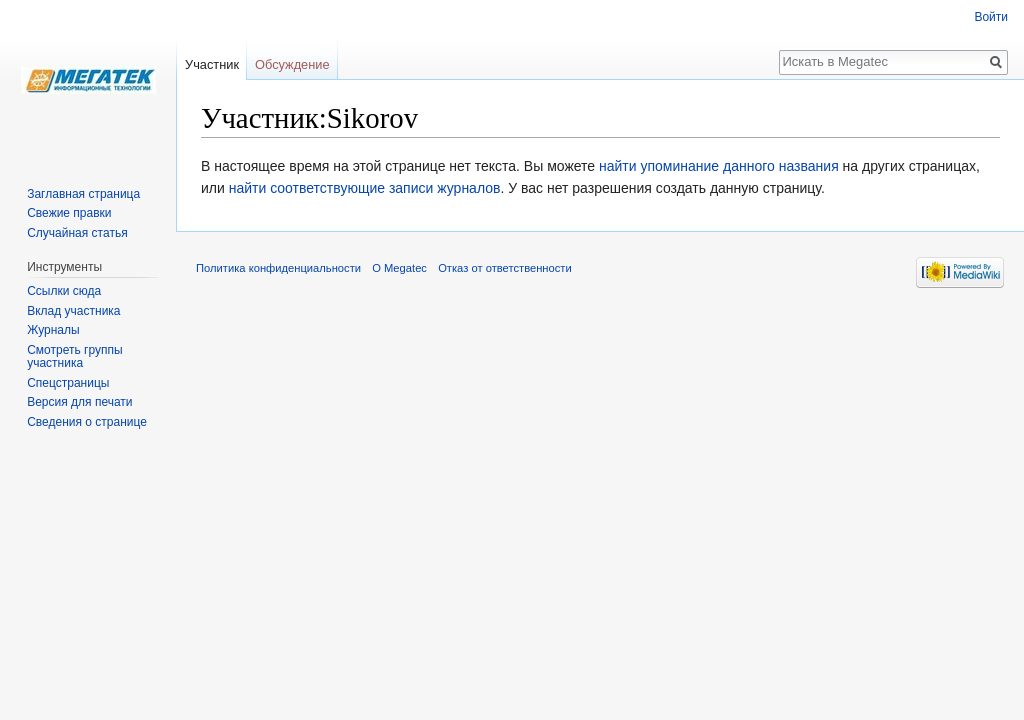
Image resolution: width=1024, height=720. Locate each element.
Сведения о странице (87, 422)
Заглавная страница (83, 194)
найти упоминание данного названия (719, 166)
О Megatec (399, 268)
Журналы (53, 330)
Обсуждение (292, 64)
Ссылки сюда (64, 291)
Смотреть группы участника (74, 357)
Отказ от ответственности (505, 268)
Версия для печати (79, 402)
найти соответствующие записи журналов (365, 188)
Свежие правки (69, 213)
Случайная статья (77, 233)
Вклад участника (73, 311)
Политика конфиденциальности (278, 268)
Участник (212, 64)
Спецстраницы (68, 383)
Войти (991, 17)
